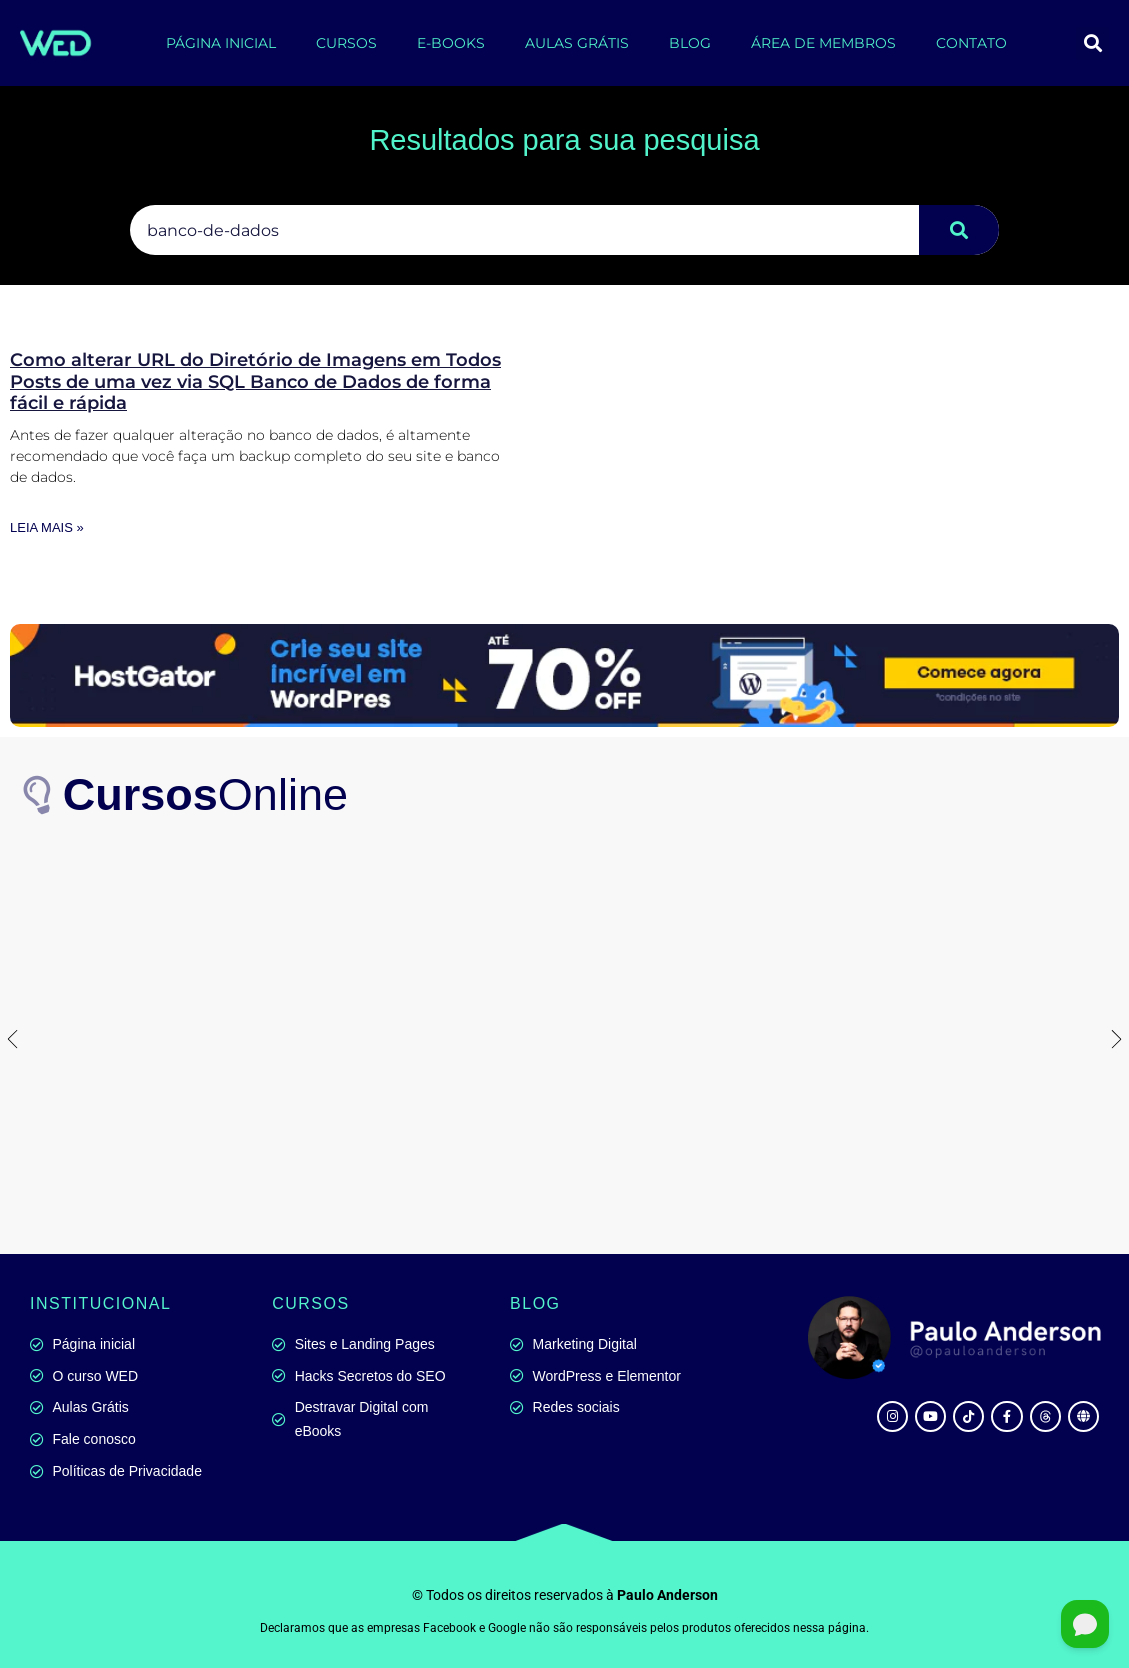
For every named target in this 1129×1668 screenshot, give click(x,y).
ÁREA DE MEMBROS (823, 43)
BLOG (690, 43)
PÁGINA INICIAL (221, 43)
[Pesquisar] (959, 230)
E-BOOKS (451, 43)
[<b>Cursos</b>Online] (40, 795)
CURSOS (346, 43)
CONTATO (971, 43)
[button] (1092, 43)
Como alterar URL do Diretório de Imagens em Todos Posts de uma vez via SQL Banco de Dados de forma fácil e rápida (255, 381)
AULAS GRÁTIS (577, 43)
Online (206, 794)
